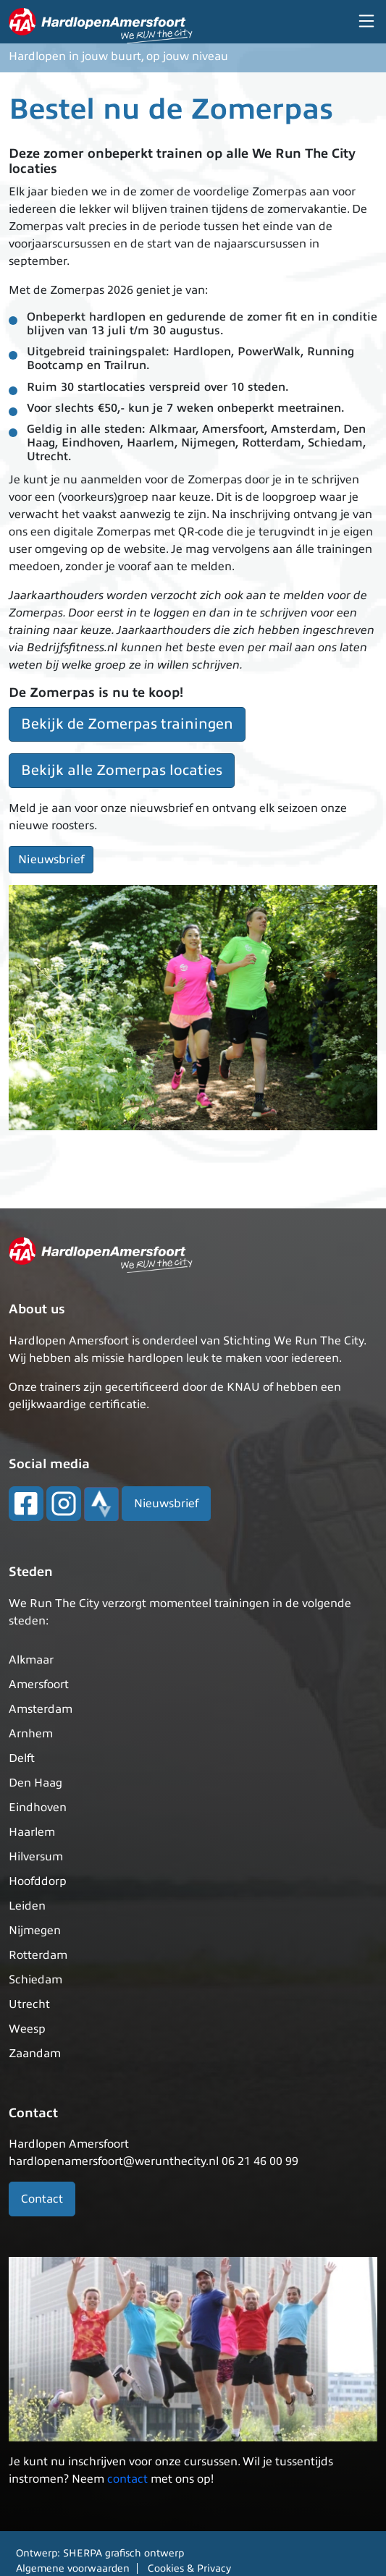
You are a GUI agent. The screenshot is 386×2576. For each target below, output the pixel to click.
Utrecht (29, 2004)
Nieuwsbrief (51, 859)
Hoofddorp (38, 1881)
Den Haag (35, 1782)
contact (127, 2479)
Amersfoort (39, 1684)
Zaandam (35, 2053)
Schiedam (35, 1979)
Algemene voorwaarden (73, 2568)
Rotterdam (38, 1955)
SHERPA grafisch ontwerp (123, 2553)
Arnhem (31, 1733)
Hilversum (36, 1856)
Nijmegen (35, 1930)
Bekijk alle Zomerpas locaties (121, 770)
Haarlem (32, 1832)
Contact (42, 2199)
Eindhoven (38, 1807)
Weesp (27, 2028)
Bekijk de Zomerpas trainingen (127, 724)
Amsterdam (40, 1709)
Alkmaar (31, 1659)
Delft (22, 1758)
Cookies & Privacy (189, 2568)
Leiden (27, 1905)
